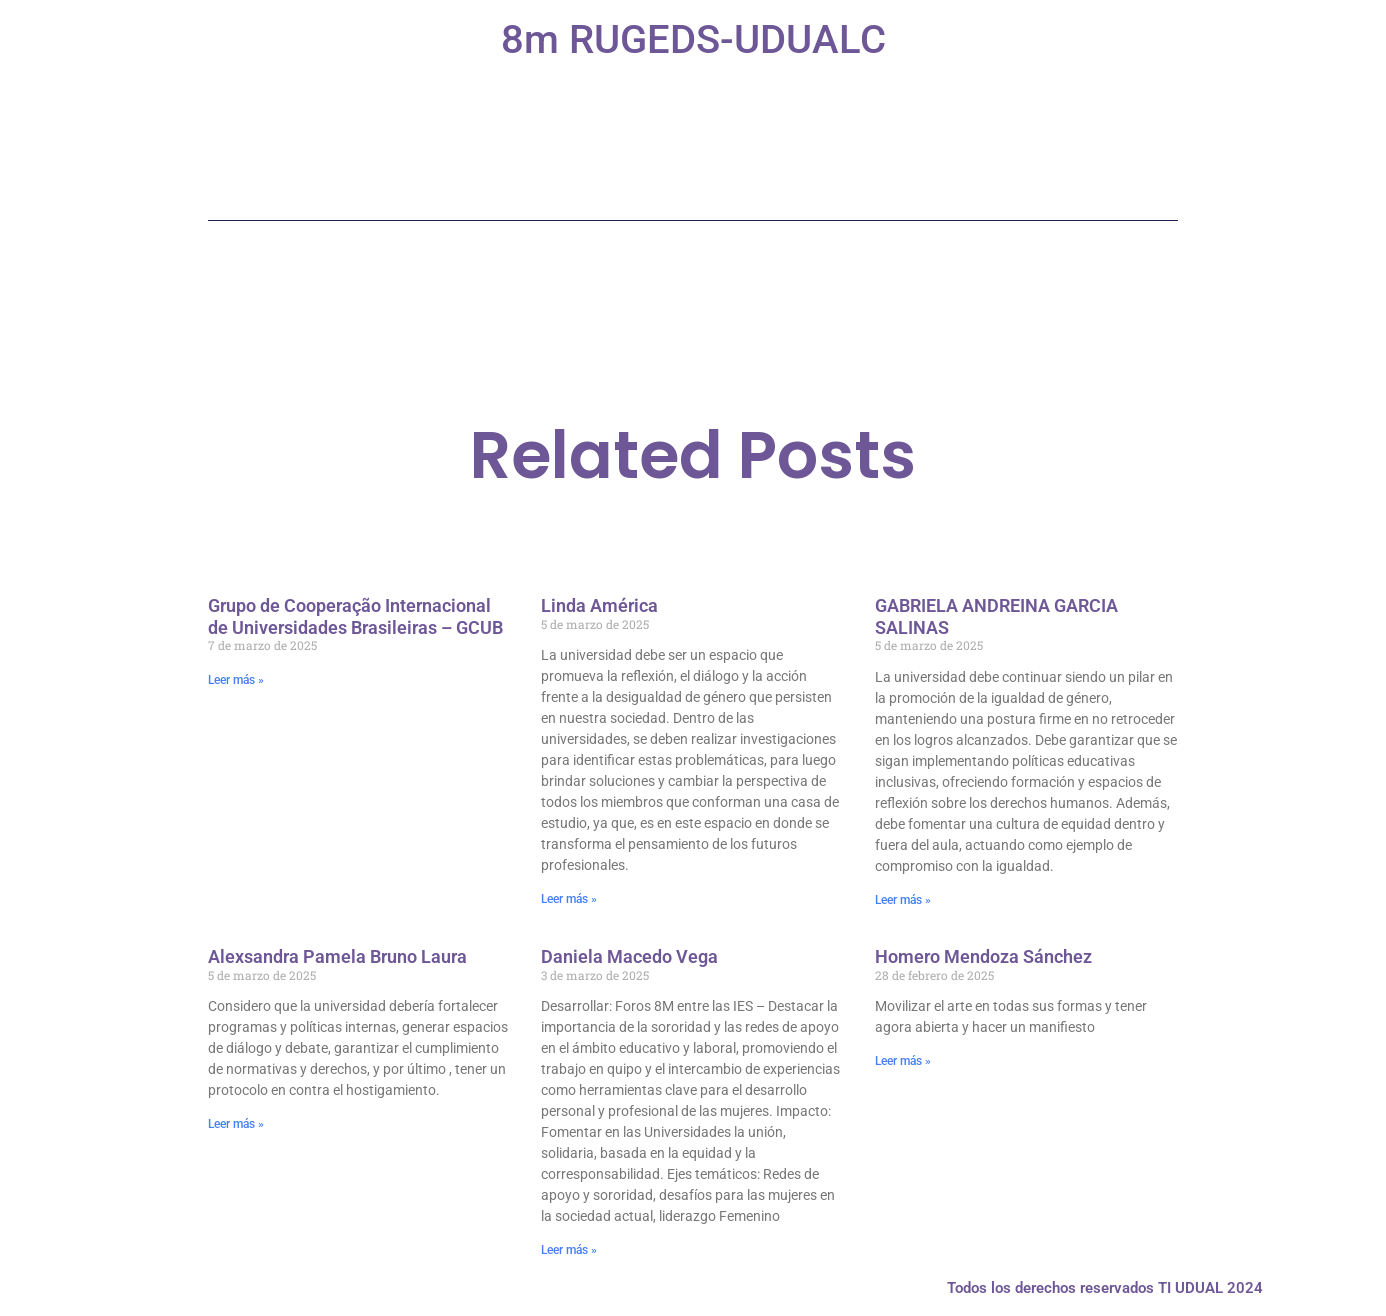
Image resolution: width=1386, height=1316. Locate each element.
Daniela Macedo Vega (629, 956)
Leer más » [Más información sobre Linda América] (569, 899)
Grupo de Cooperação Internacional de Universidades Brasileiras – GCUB (355, 616)
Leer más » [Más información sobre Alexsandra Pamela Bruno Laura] (236, 1124)
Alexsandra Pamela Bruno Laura (337, 956)
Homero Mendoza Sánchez (983, 956)
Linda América (599, 605)
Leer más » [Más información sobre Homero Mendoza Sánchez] (903, 1061)
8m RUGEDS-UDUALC (693, 39)
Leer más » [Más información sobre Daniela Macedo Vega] (569, 1250)
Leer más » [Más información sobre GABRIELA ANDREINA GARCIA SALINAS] (903, 900)
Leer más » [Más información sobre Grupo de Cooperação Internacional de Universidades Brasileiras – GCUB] (236, 680)
